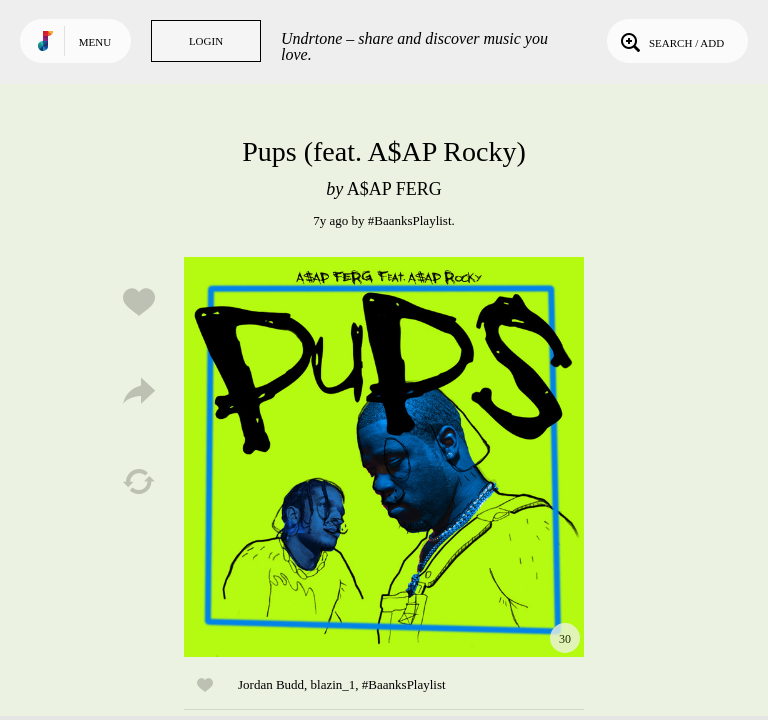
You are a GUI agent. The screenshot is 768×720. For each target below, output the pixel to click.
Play (384, 457)
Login (206, 41)
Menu (95, 42)
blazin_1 (333, 684)
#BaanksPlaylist (410, 220)
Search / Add (670, 41)
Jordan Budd (271, 684)
